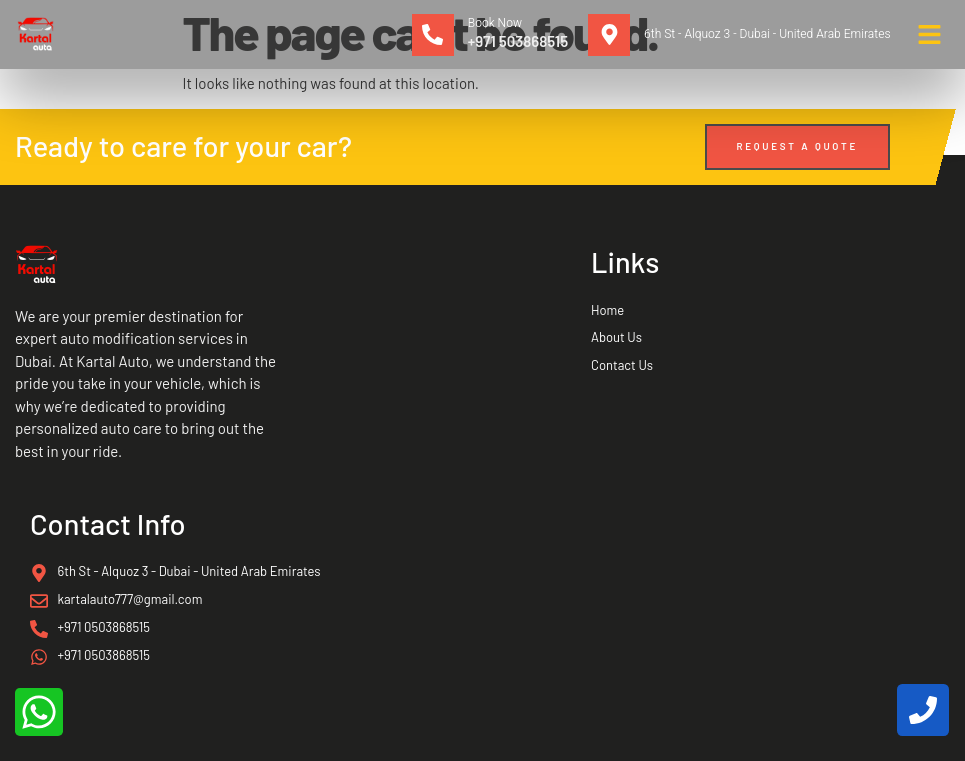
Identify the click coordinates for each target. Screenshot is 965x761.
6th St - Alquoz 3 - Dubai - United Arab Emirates (767, 34)
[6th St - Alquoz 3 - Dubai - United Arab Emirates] (609, 35)
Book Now (495, 23)
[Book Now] (433, 35)
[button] (930, 35)
